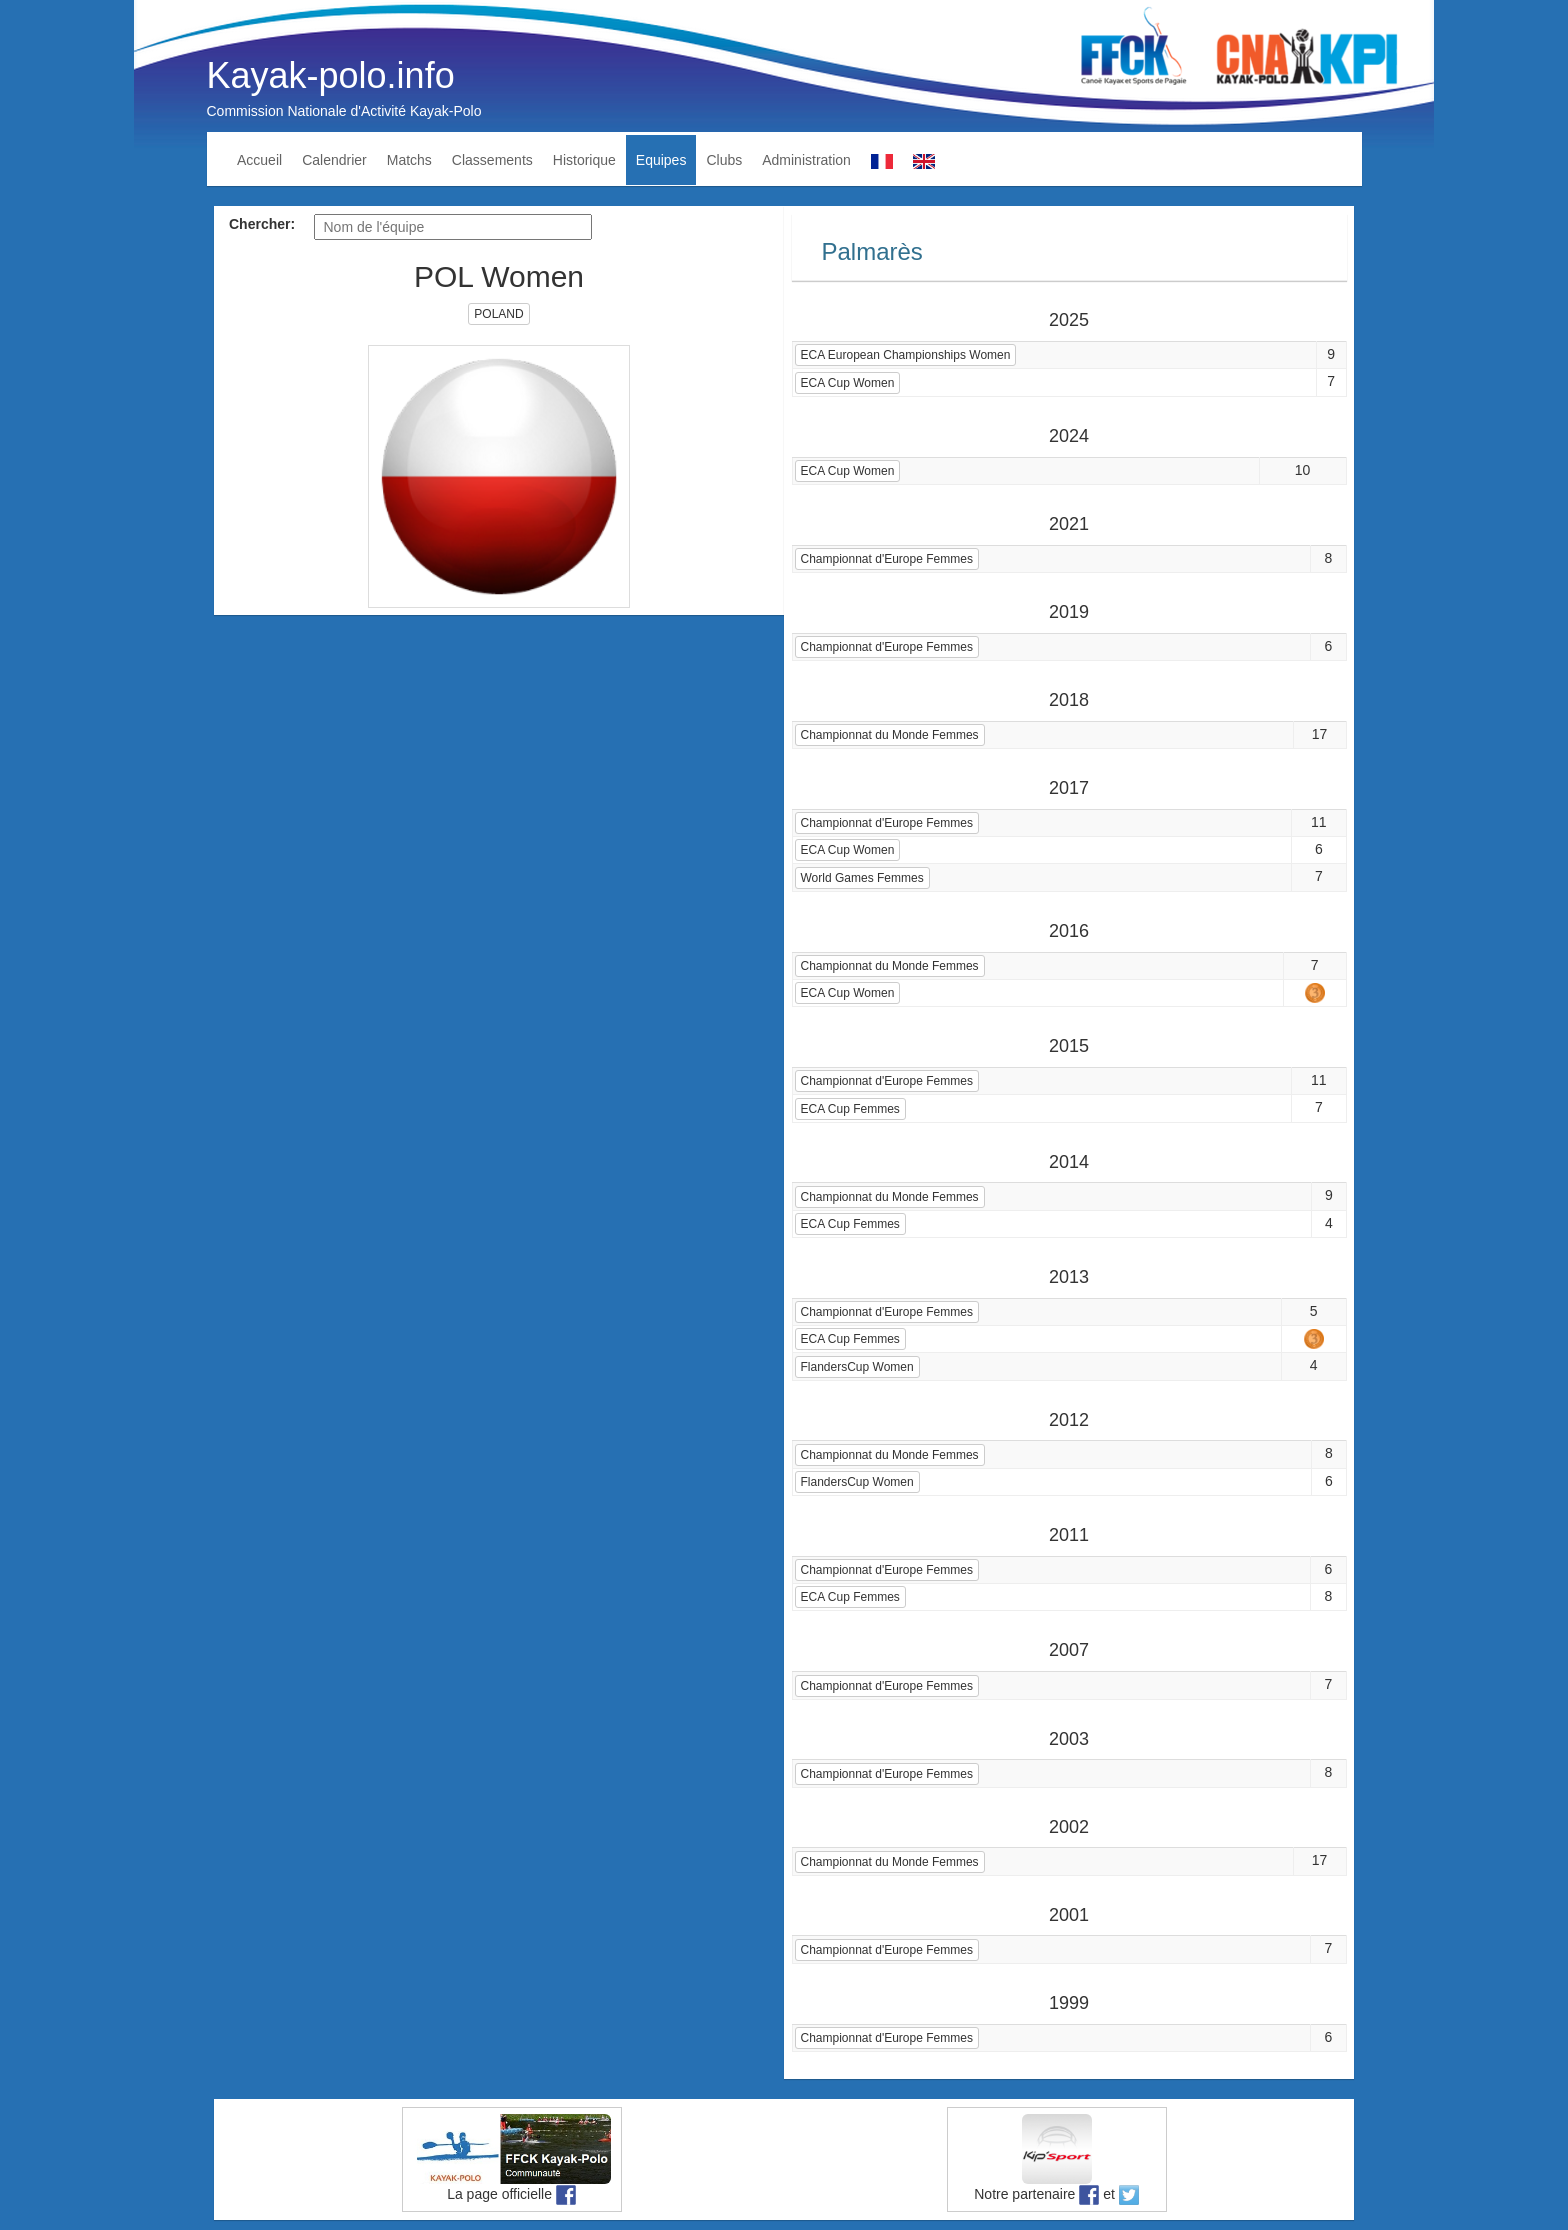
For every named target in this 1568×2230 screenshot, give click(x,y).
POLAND (498, 314)
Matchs (409, 160)
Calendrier (334, 160)
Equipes (661, 160)
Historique (584, 160)
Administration (806, 160)
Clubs (724, 160)
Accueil (259, 160)
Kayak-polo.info (331, 75)
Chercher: (262, 224)
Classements (492, 160)
